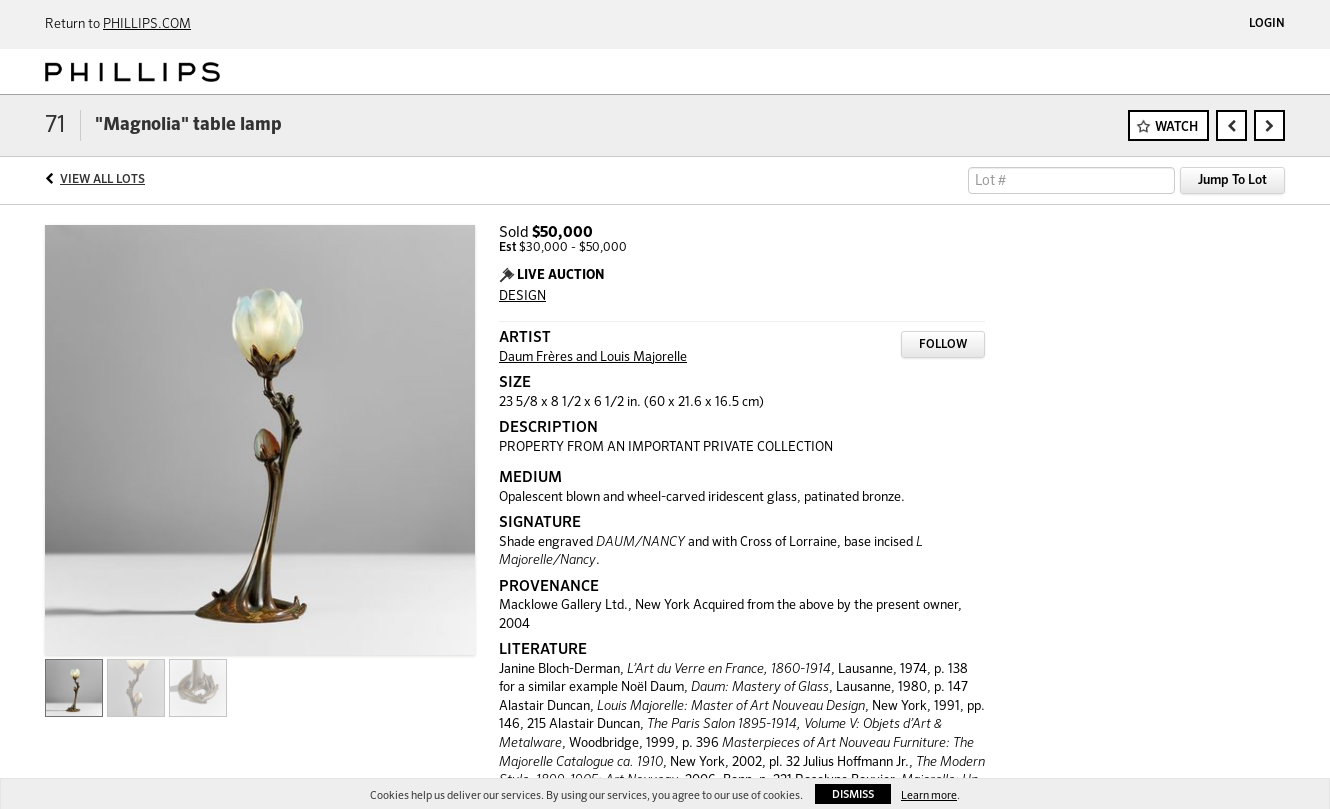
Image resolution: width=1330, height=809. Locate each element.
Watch (1176, 127)
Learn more (929, 795)
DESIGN (522, 296)
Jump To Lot (1232, 180)
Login (1267, 24)
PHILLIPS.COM (147, 24)
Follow (943, 345)
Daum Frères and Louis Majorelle (593, 357)
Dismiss (853, 794)
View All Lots (102, 180)
